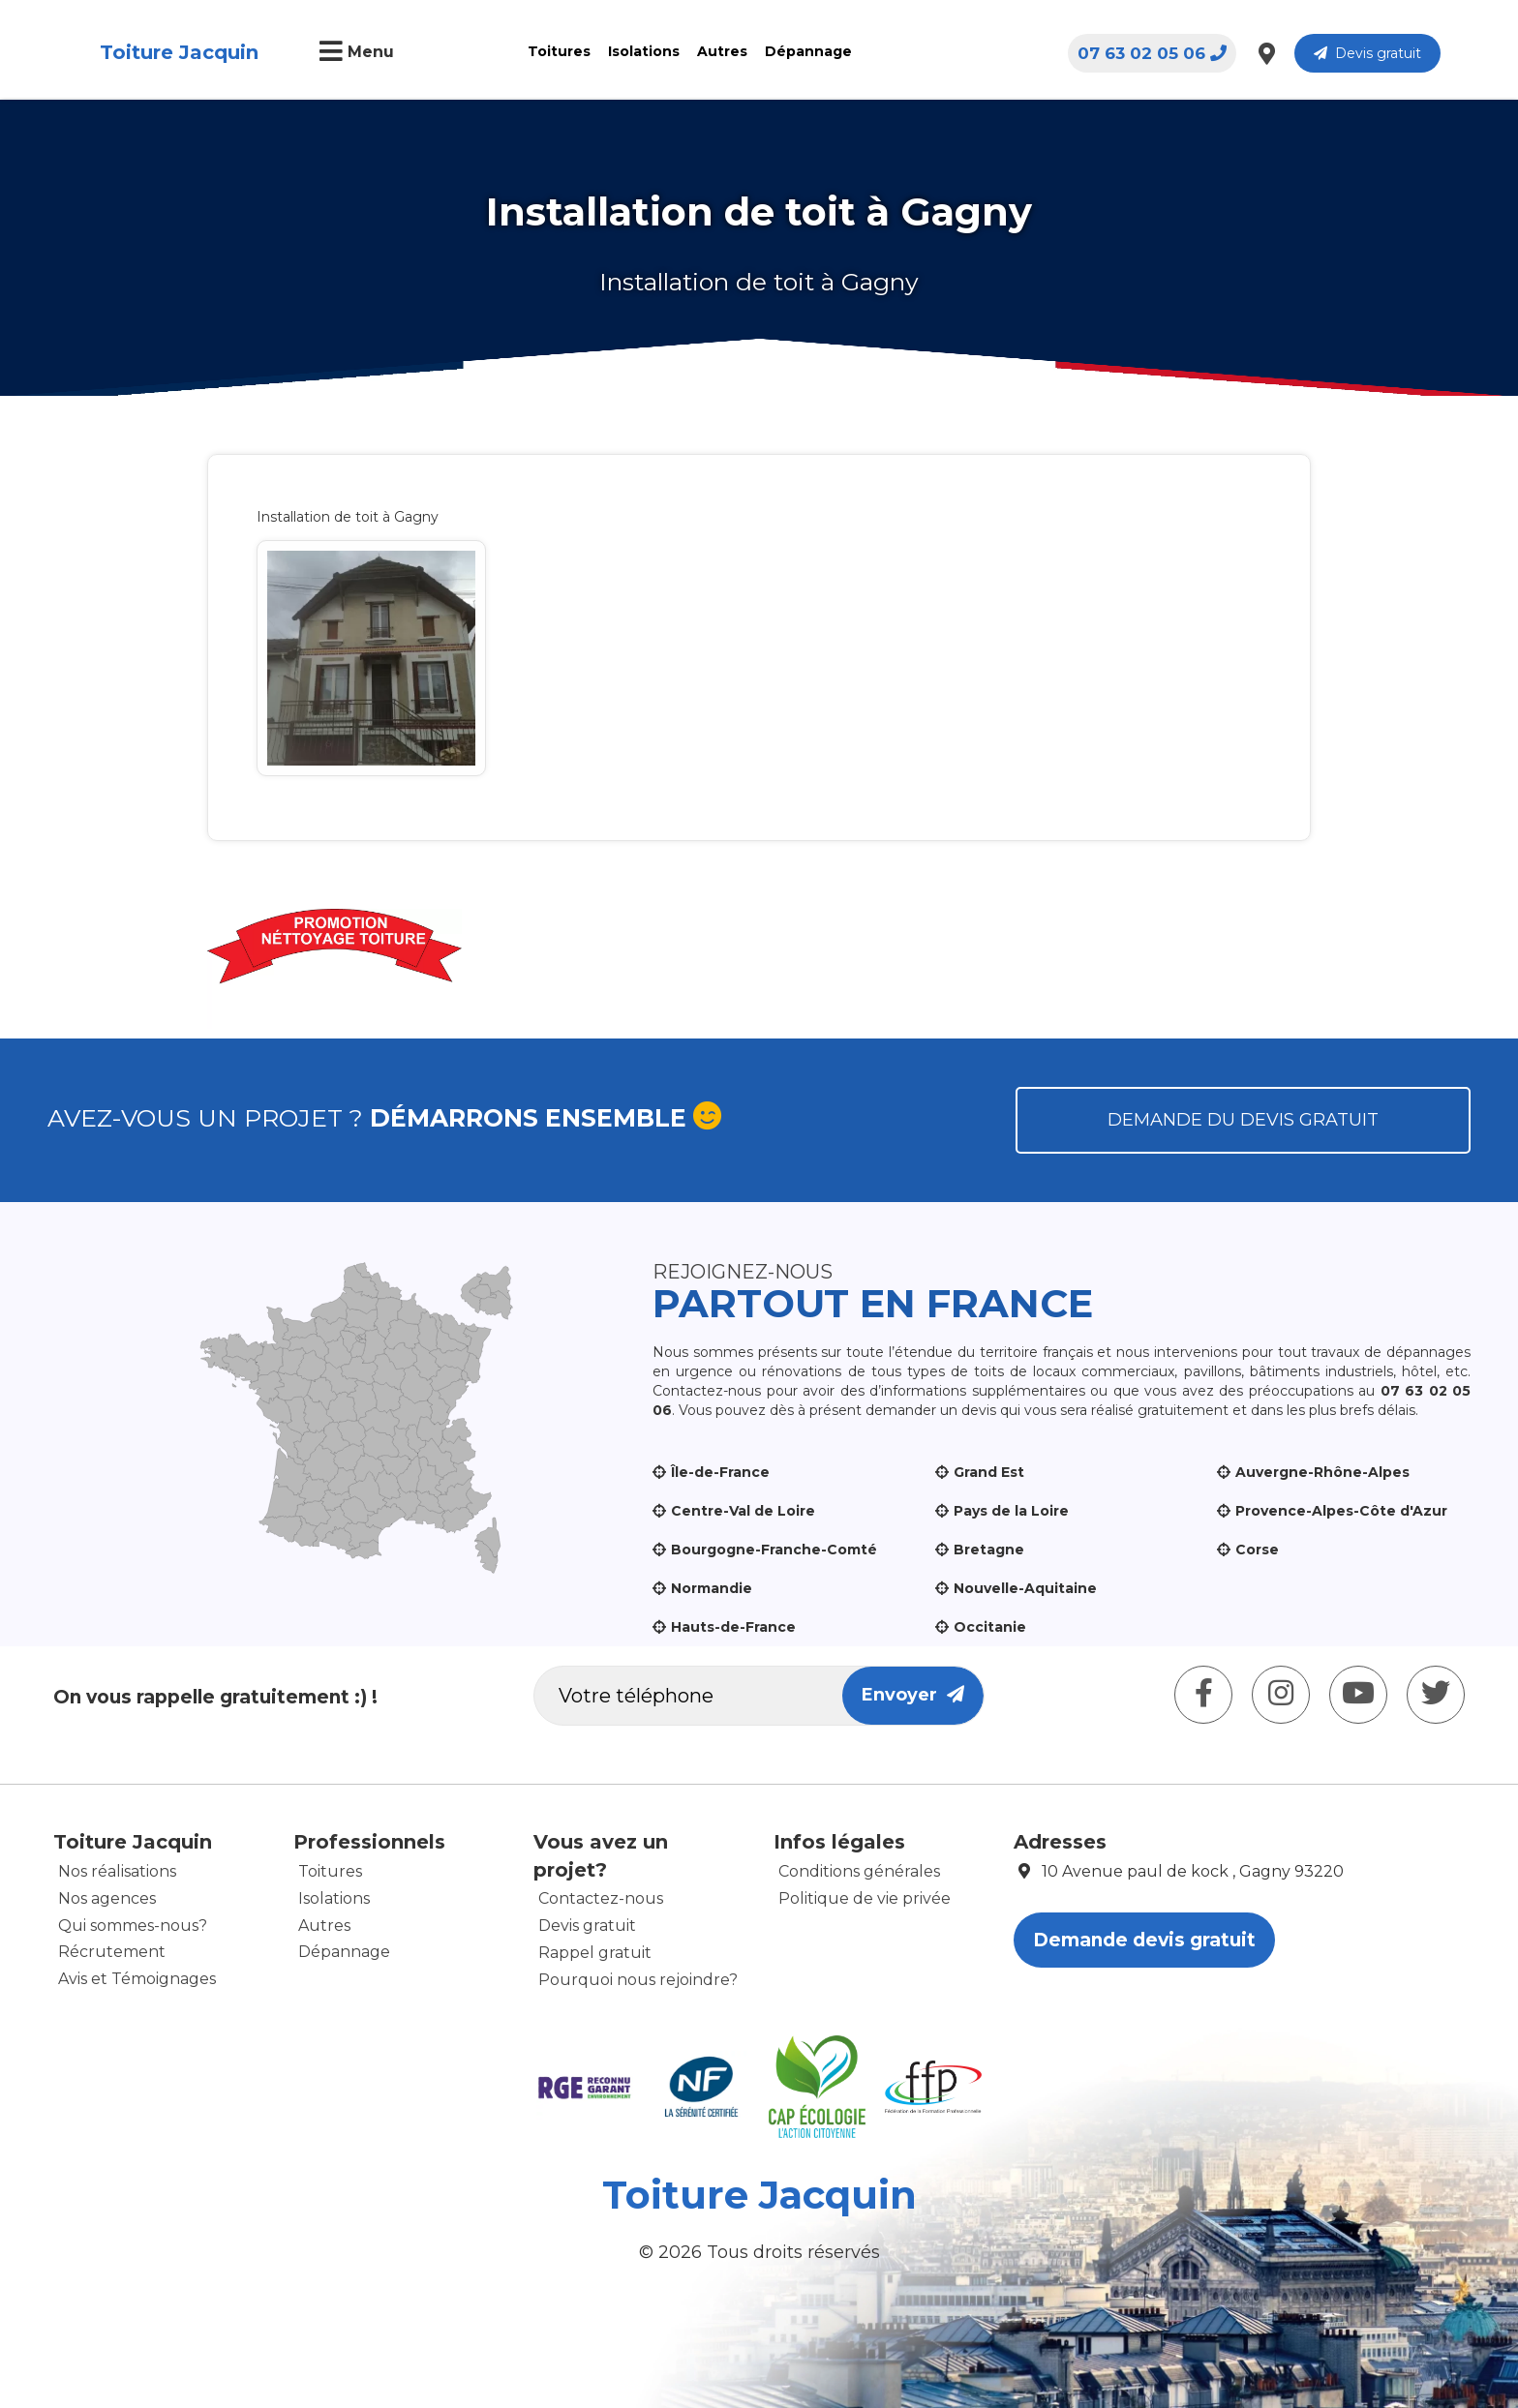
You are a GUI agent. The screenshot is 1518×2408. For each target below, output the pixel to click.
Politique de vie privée (864, 1898)
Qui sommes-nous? (132, 1925)
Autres (722, 51)
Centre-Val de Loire (743, 1511)
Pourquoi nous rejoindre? (638, 1980)
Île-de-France (720, 1472)
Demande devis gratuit (1144, 1940)
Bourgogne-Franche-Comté (774, 1549)
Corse (1257, 1549)
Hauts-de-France (733, 1627)
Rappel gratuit (595, 1952)
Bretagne (989, 1549)
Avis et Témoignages (137, 1979)
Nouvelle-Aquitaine (1025, 1588)
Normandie (711, 1588)
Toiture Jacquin (179, 52)
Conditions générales (859, 1871)
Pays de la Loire (1011, 1511)
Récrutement (112, 1951)
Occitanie (990, 1627)
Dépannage (808, 51)
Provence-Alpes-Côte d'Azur (1341, 1511)
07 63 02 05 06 (1152, 53)
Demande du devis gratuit (1243, 1119)
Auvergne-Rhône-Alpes (1322, 1472)
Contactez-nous (600, 1898)
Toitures (559, 51)
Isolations (644, 51)
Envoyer (913, 1694)
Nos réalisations (117, 1871)
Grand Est (989, 1472)
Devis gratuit (1367, 53)
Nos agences (107, 1898)
